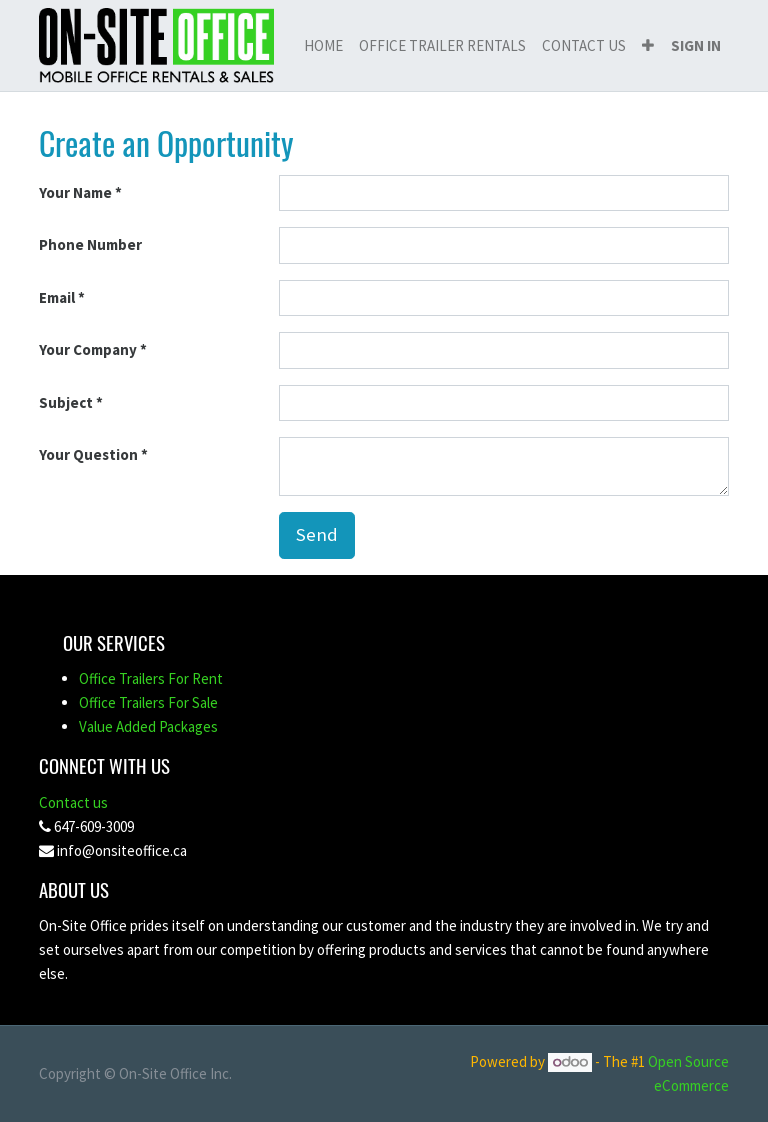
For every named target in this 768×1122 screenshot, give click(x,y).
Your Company (88, 349)
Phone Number (90, 244)
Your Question (88, 454)
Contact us (73, 802)
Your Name (75, 192)
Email (57, 297)
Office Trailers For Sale (148, 702)
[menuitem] (323, 46)
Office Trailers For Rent (151, 678)
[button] (648, 46)
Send (317, 534)
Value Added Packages (148, 726)
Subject (66, 402)
